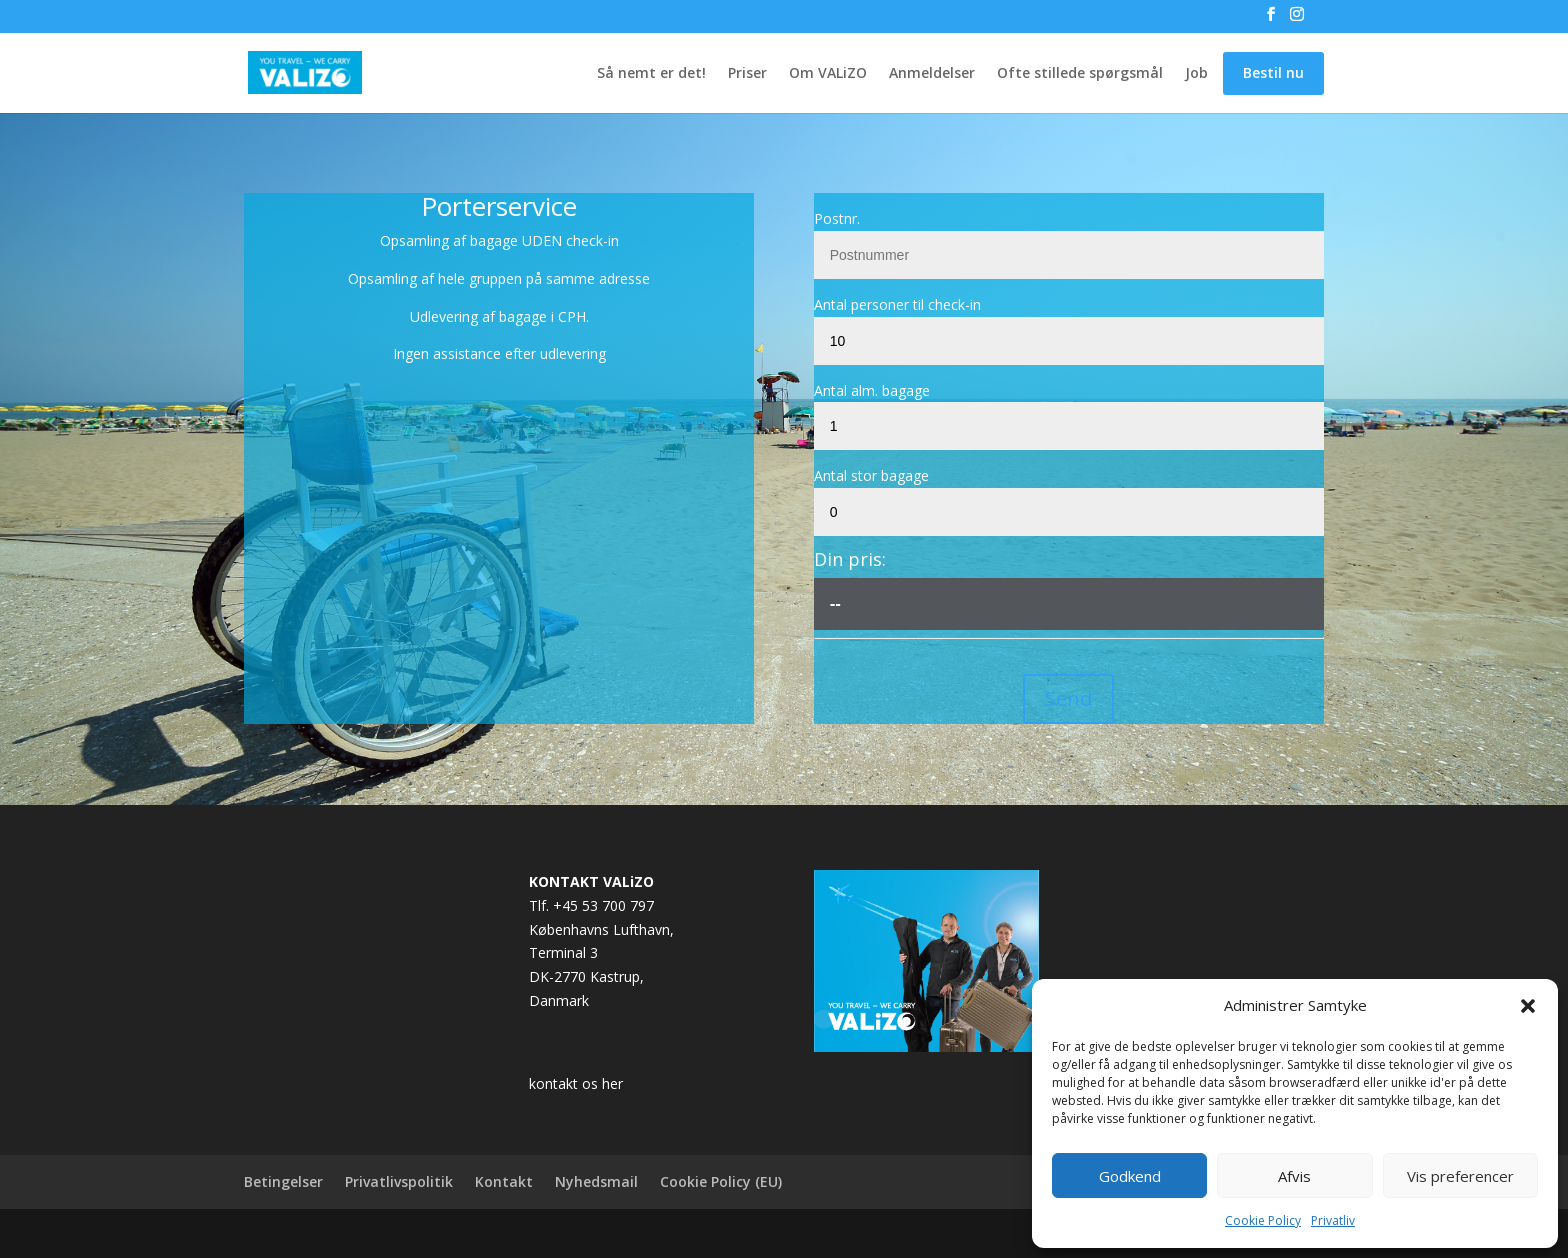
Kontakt (504, 1181)
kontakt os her (576, 1083)
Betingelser (283, 1181)
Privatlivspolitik (399, 1181)
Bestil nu (1273, 72)
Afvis (1294, 1176)
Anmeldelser (932, 74)
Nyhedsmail (596, 1181)
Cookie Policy (1263, 1220)
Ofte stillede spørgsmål (1080, 74)
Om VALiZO (828, 74)
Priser (747, 74)
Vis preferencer (1460, 1176)
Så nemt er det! (651, 74)
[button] (1528, 1006)
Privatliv (1333, 1220)
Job (1196, 74)
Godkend (1130, 1176)
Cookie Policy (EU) (721, 1181)
